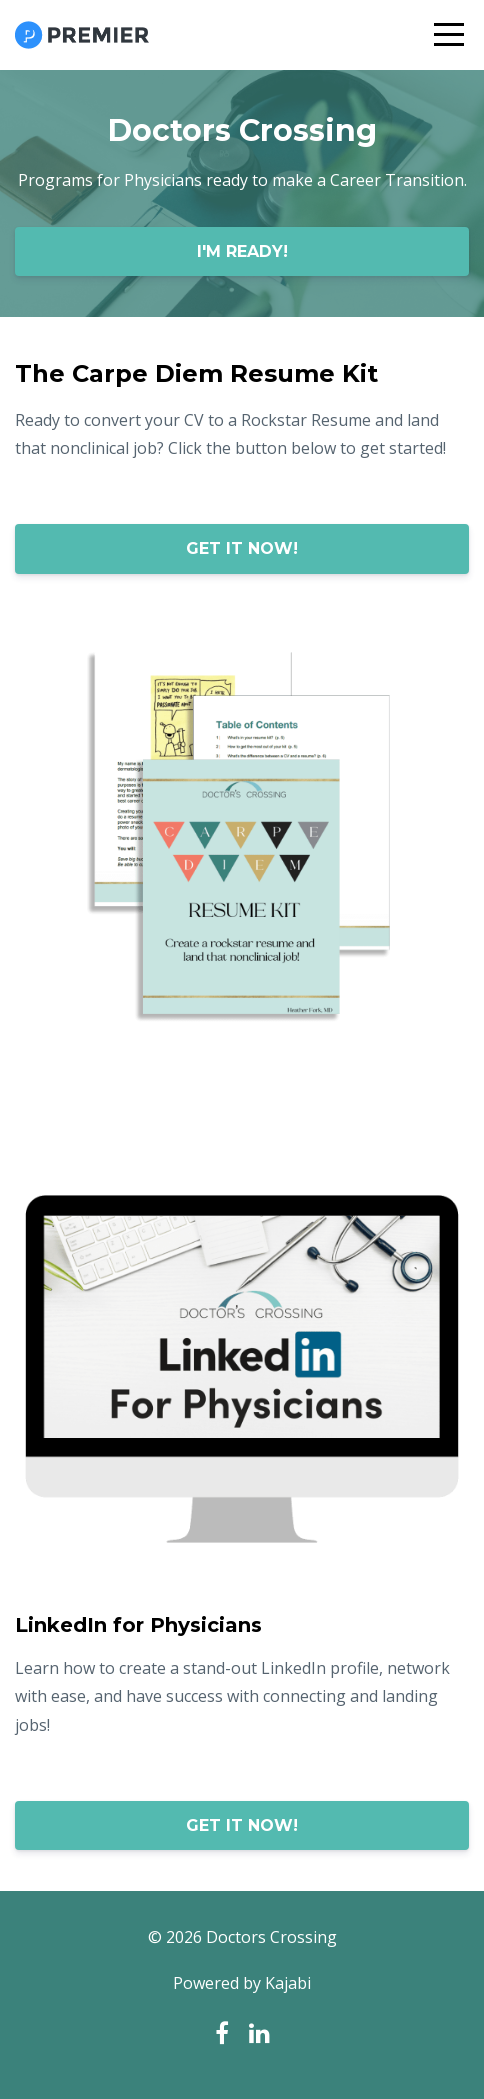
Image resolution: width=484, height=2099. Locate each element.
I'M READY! (242, 251)
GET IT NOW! (242, 548)
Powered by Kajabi (242, 1983)
